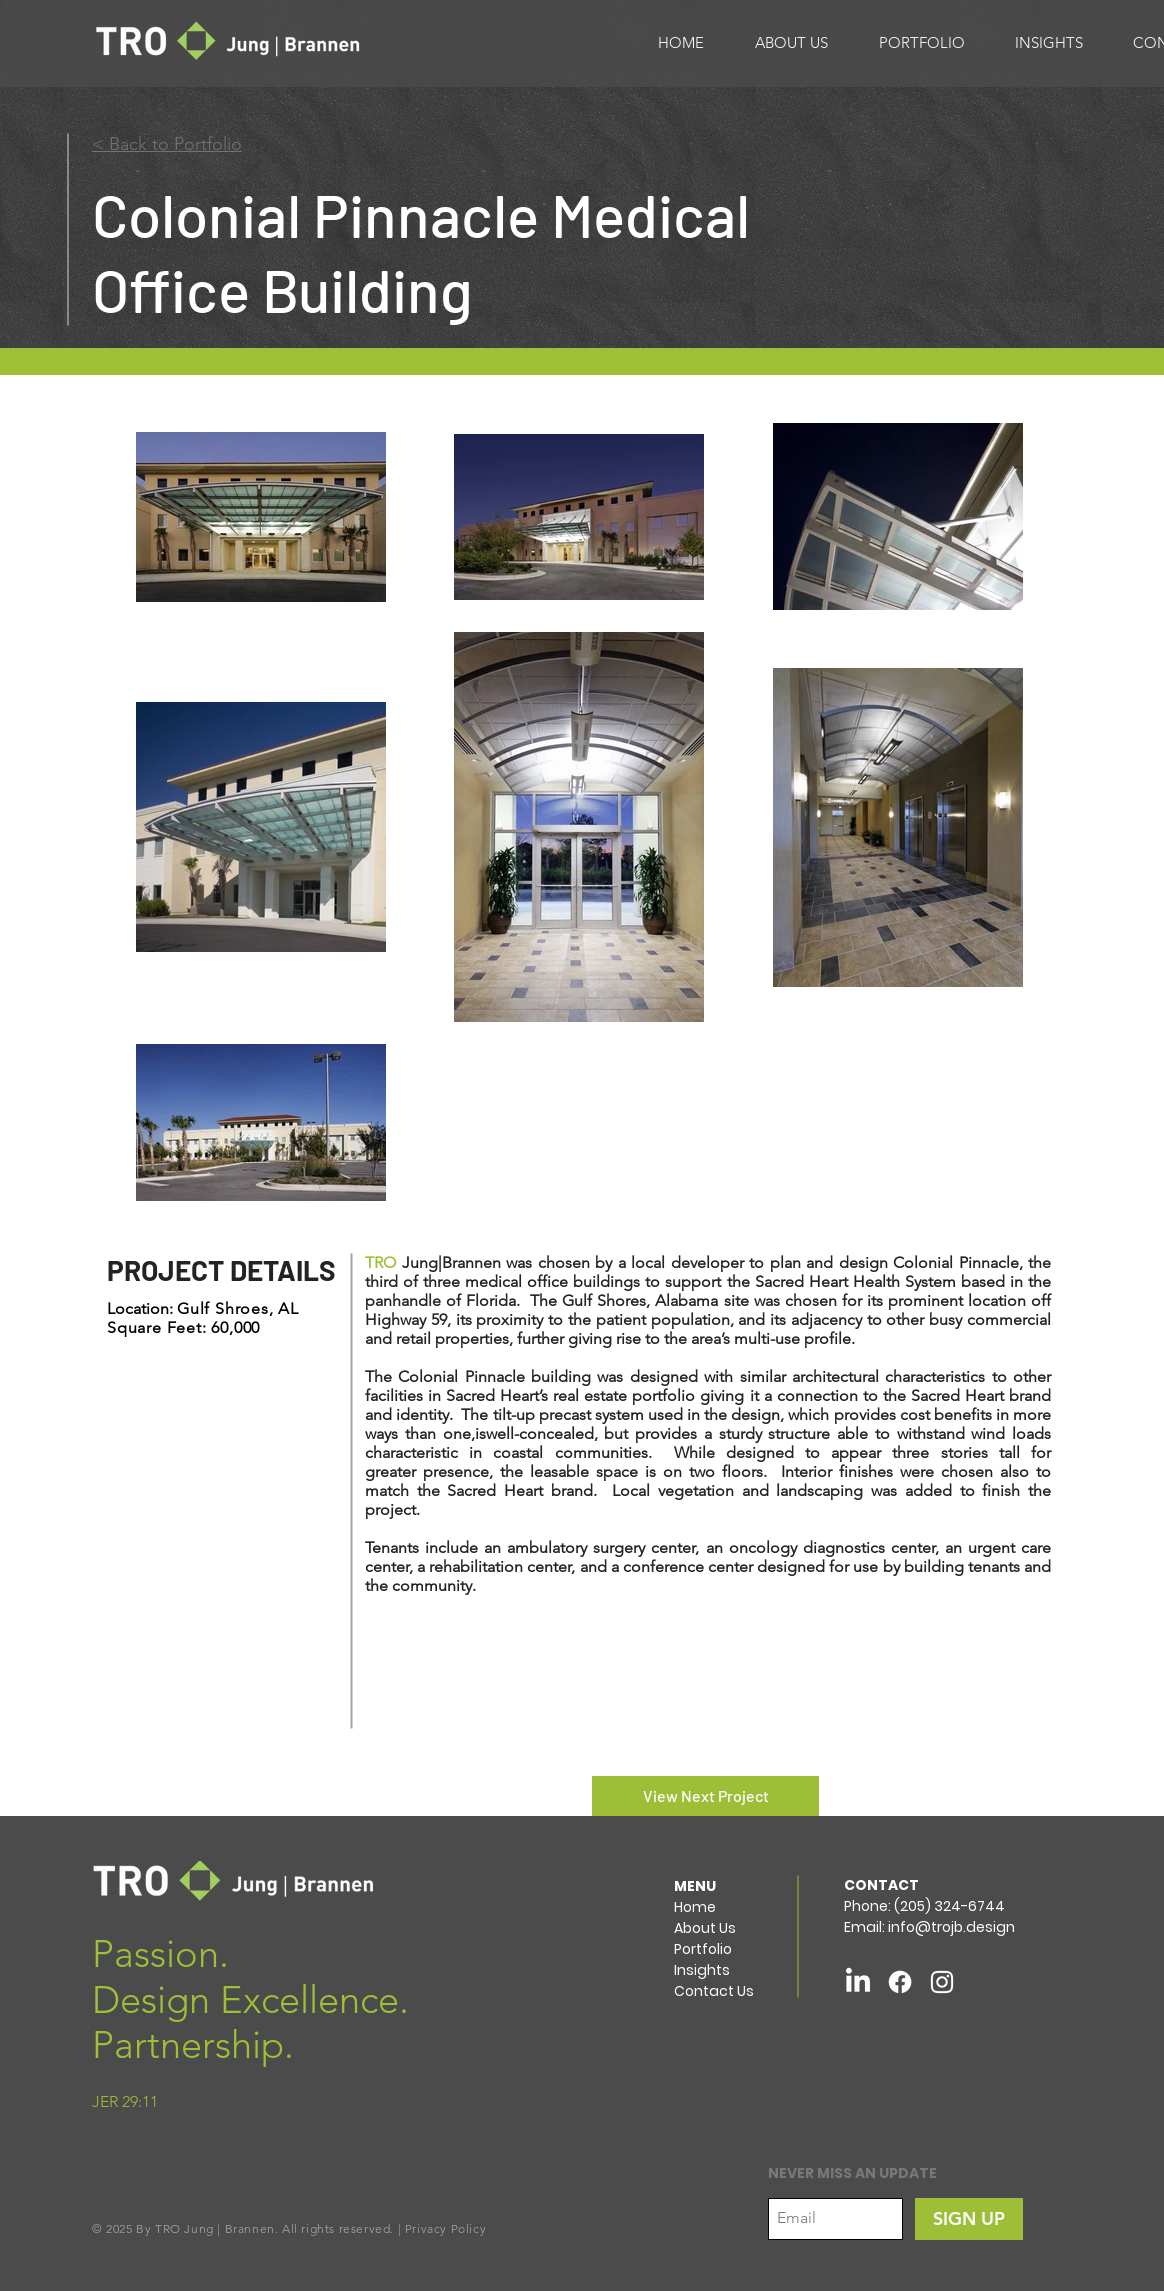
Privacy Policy (445, 2228)
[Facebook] (900, 1982)
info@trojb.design (951, 1927)
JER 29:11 (125, 2101)
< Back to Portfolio (167, 144)
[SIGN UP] (969, 2219)
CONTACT (881, 1885)
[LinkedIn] (858, 1982)
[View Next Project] (705, 1796)
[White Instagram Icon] (942, 1982)
